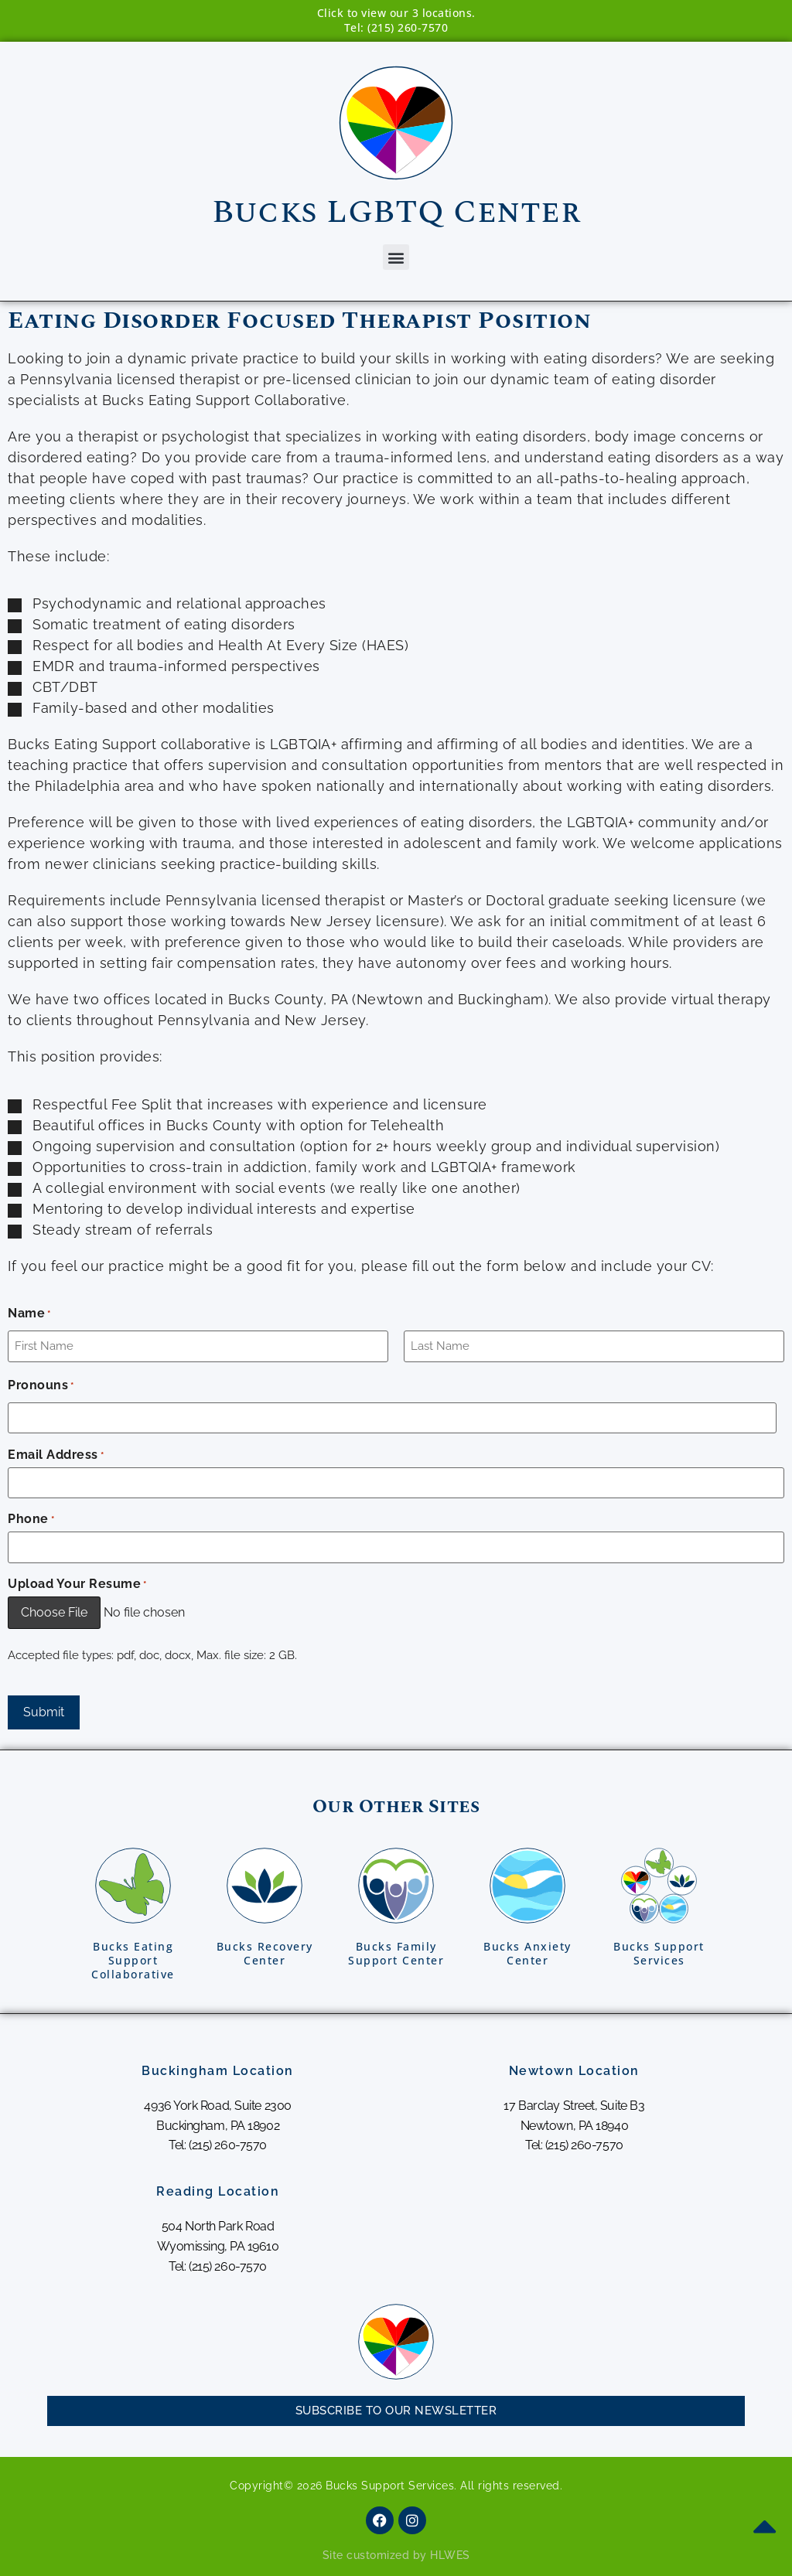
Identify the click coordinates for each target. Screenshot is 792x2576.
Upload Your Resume (77, 1584)
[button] (396, 257)
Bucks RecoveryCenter (265, 1953)
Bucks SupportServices (659, 1953)
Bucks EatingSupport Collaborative (133, 1960)
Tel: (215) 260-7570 (396, 27)
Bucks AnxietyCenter (527, 1953)
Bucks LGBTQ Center (396, 212)
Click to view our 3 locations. (396, 12)
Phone (31, 1519)
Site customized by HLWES (396, 2555)
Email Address (56, 1455)
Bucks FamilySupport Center (396, 1953)
